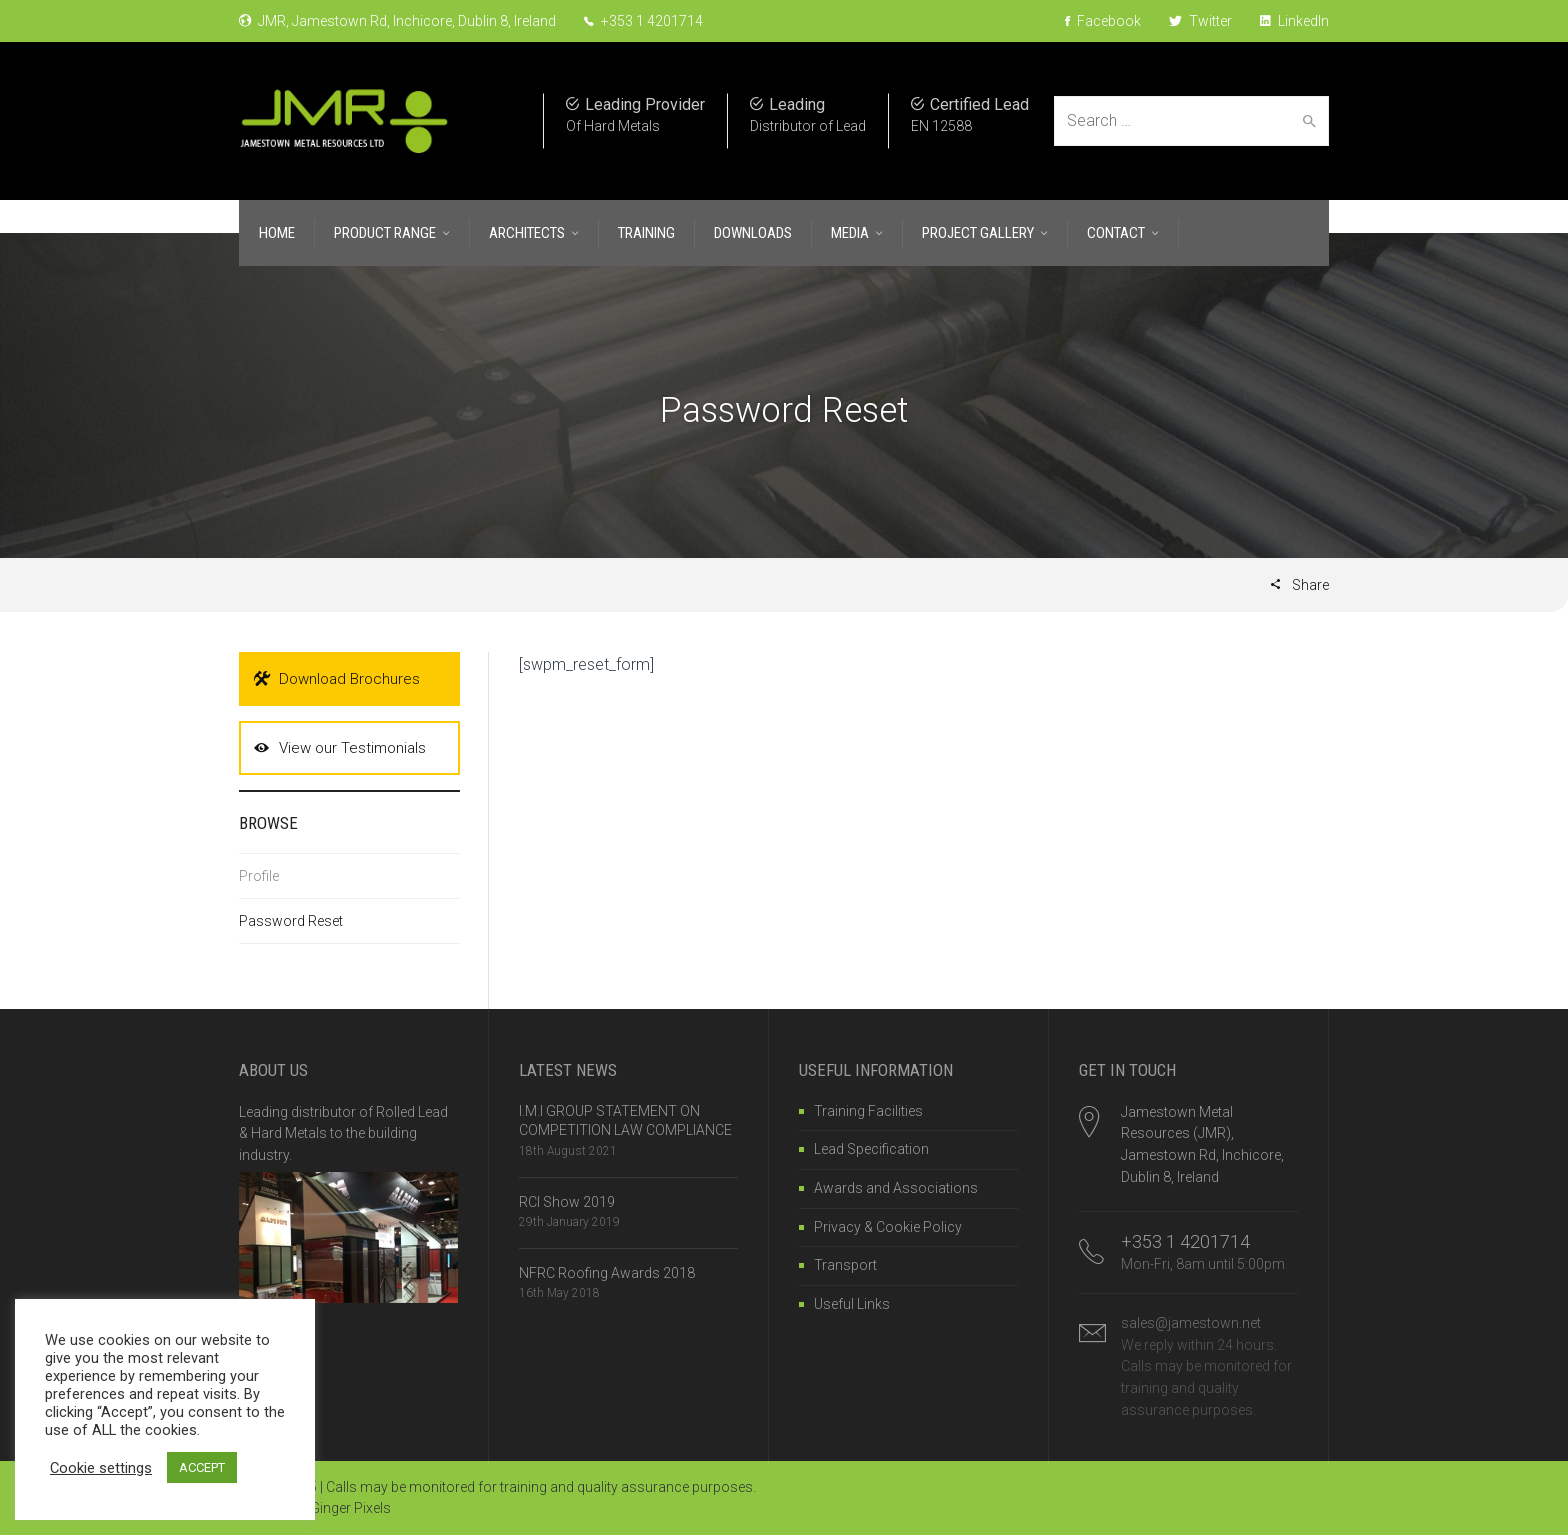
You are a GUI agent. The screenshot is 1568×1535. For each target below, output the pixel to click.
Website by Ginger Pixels (315, 1508)
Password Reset (291, 921)
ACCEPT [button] (202, 1467)
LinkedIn (1294, 21)
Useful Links (852, 1304)
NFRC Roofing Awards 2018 (607, 1273)
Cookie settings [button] (101, 1468)
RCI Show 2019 (567, 1202)
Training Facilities (868, 1111)
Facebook (1103, 21)
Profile (259, 876)
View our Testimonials (340, 748)
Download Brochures (337, 679)
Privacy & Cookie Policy (888, 1227)
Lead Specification (871, 1149)
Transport (845, 1265)
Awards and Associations (896, 1188)
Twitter (1200, 21)
